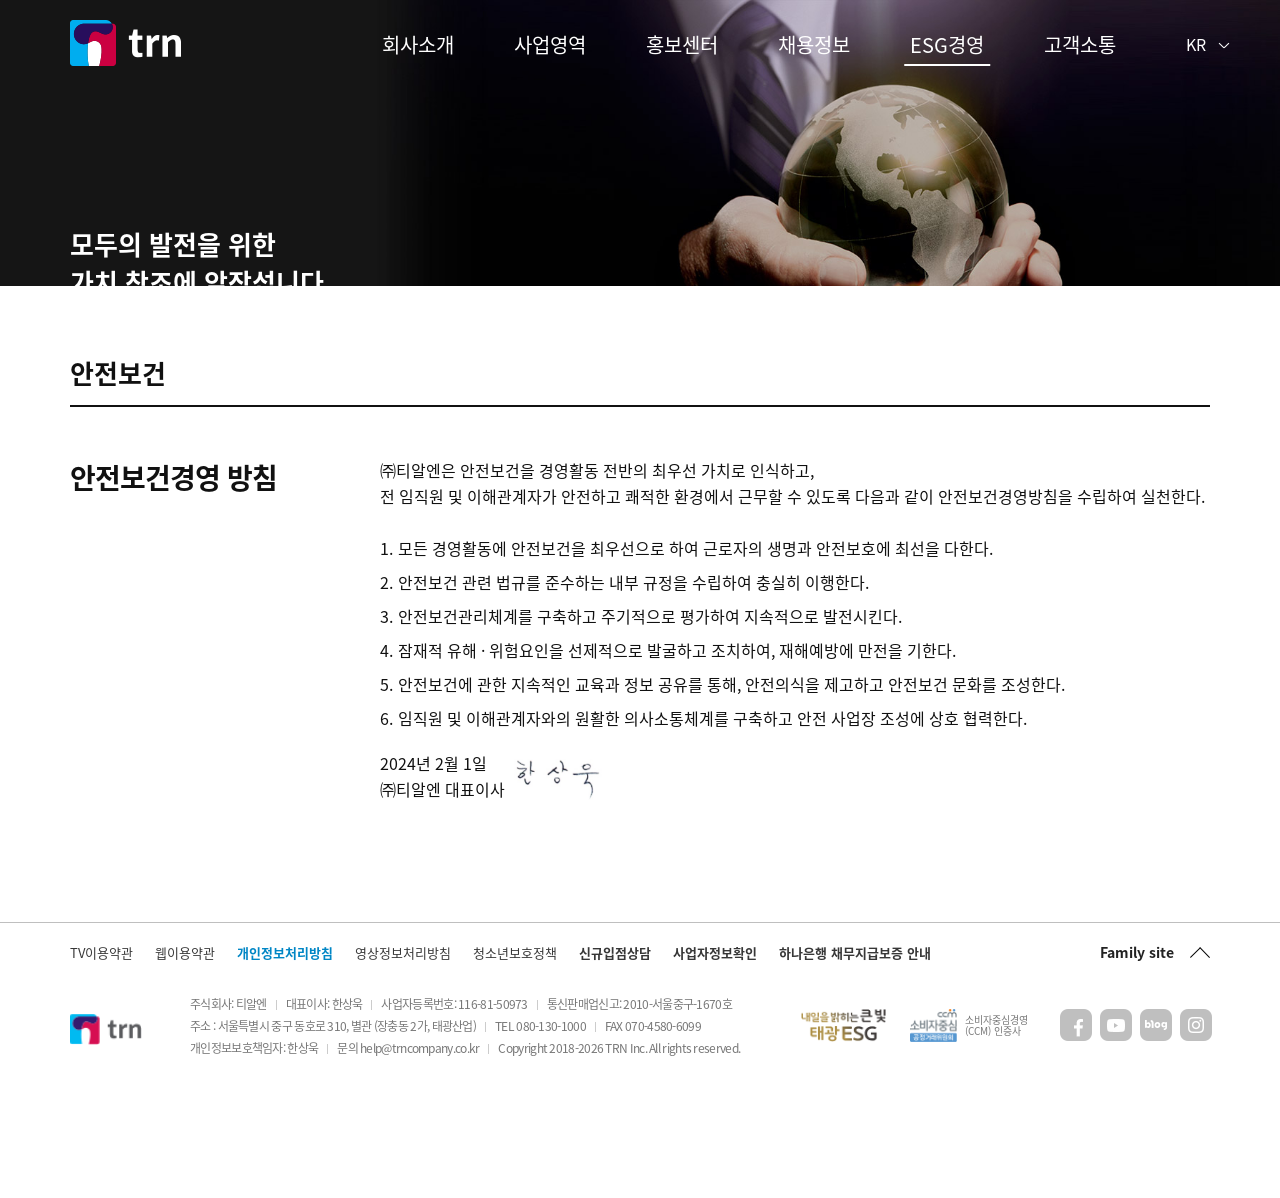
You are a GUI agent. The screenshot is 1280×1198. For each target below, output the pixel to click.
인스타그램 (1196, 1140)
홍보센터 (682, 44)
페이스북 (1076, 1140)
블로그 (1156, 1140)
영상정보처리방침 (403, 1066)
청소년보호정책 (515, 1066)
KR (1196, 44)
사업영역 (550, 44)
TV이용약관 (101, 1066)
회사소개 (418, 44)
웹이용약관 (185, 1066)
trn (125, 43)
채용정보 (814, 44)
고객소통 (1080, 44)
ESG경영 (947, 44)
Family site (1137, 1066)
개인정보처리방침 (285, 1066)
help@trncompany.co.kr (419, 1162)
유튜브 (1116, 1140)
